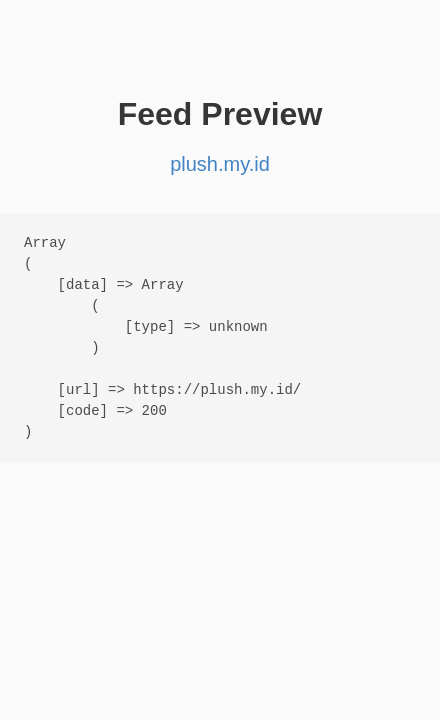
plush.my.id (220, 164)
